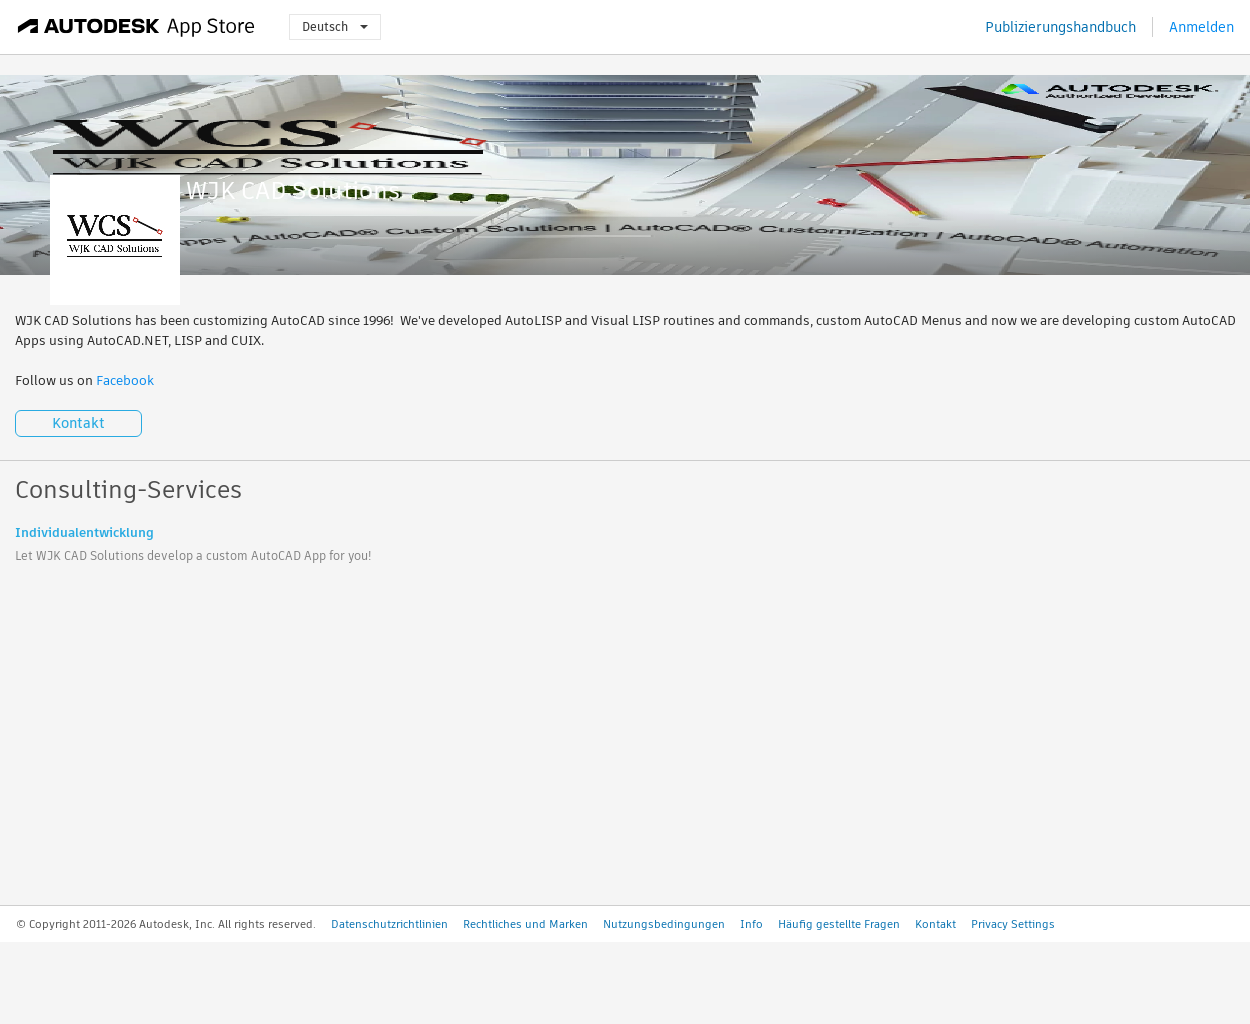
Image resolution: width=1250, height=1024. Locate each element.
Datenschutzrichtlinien (389, 924)
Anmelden (1201, 27)
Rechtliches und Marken (525, 924)
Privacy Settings (1013, 924)
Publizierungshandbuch (1060, 27)
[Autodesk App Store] (136, 27)
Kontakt (78, 423)
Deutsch (335, 26)
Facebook (125, 380)
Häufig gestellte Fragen (839, 924)
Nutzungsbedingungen (664, 924)
